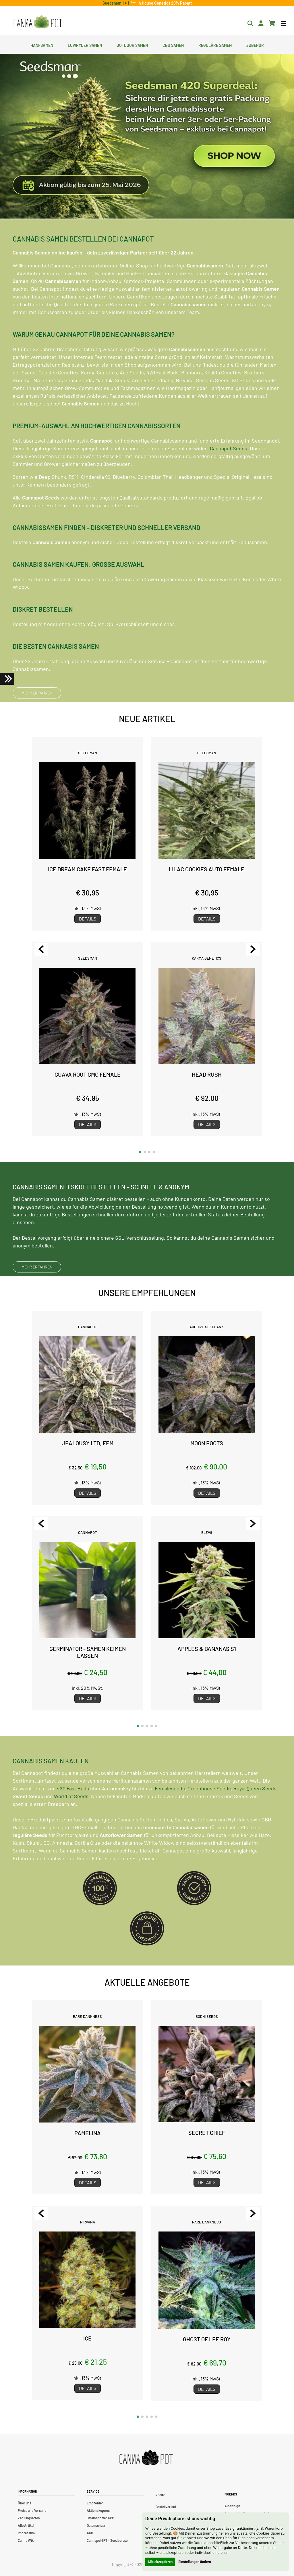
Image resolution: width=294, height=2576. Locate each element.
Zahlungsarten (29, 2518)
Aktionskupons (98, 2510)
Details (87, 918)
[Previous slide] (41, 949)
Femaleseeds (170, 1814)
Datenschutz (96, 2525)
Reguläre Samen (215, 44)
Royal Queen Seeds (254, 1814)
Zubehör (255, 44)
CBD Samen (173, 44)
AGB (90, 2533)
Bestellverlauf (166, 2506)
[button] (140, 1152)
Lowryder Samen (85, 44)
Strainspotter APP (100, 2518)
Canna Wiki (26, 2540)
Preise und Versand (32, 2510)
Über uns (24, 2503)
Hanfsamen (41, 44)
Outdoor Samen (132, 44)
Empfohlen (95, 2503)
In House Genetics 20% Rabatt (164, 3)
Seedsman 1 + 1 (116, 3)
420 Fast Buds (73, 1814)
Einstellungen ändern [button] (194, 2562)
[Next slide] (253, 949)
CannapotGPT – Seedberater (108, 2540)
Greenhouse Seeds (209, 1814)
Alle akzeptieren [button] (160, 2562)
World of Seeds (71, 1822)
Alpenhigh (232, 2506)
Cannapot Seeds (228, 474)
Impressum (26, 2533)
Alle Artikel (26, 2525)
